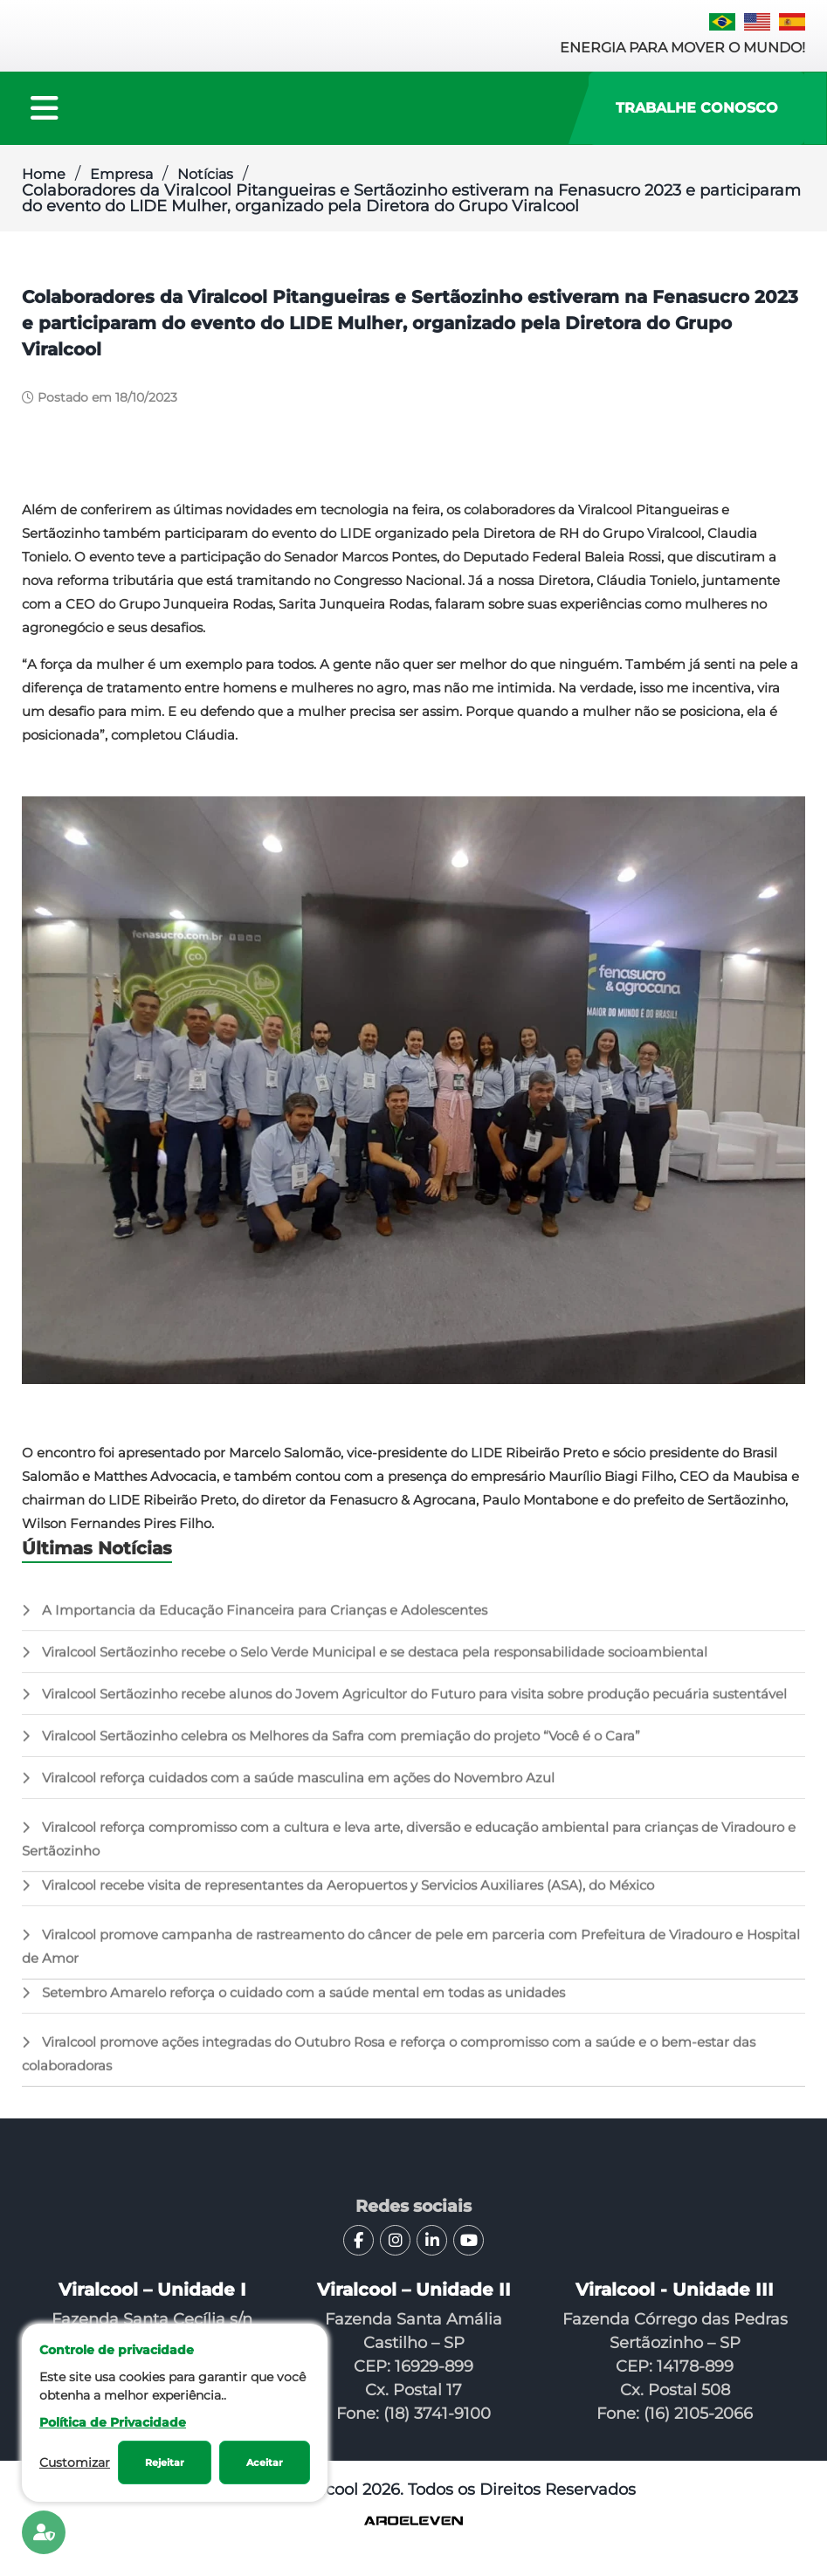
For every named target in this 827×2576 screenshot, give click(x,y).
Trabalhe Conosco (697, 108)
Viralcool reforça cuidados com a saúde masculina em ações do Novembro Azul (288, 1790)
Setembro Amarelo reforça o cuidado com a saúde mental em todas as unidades (293, 2005)
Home (43, 174)
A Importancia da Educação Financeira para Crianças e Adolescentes (254, 1623)
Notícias (205, 174)
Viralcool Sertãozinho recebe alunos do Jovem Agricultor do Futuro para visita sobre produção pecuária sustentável (404, 1706)
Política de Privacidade (112, 2422)
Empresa (121, 174)
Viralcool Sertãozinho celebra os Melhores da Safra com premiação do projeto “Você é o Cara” (331, 1748)
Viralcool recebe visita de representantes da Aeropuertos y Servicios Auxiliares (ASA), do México (338, 1898)
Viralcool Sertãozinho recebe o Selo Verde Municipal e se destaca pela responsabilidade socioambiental (364, 1664)
